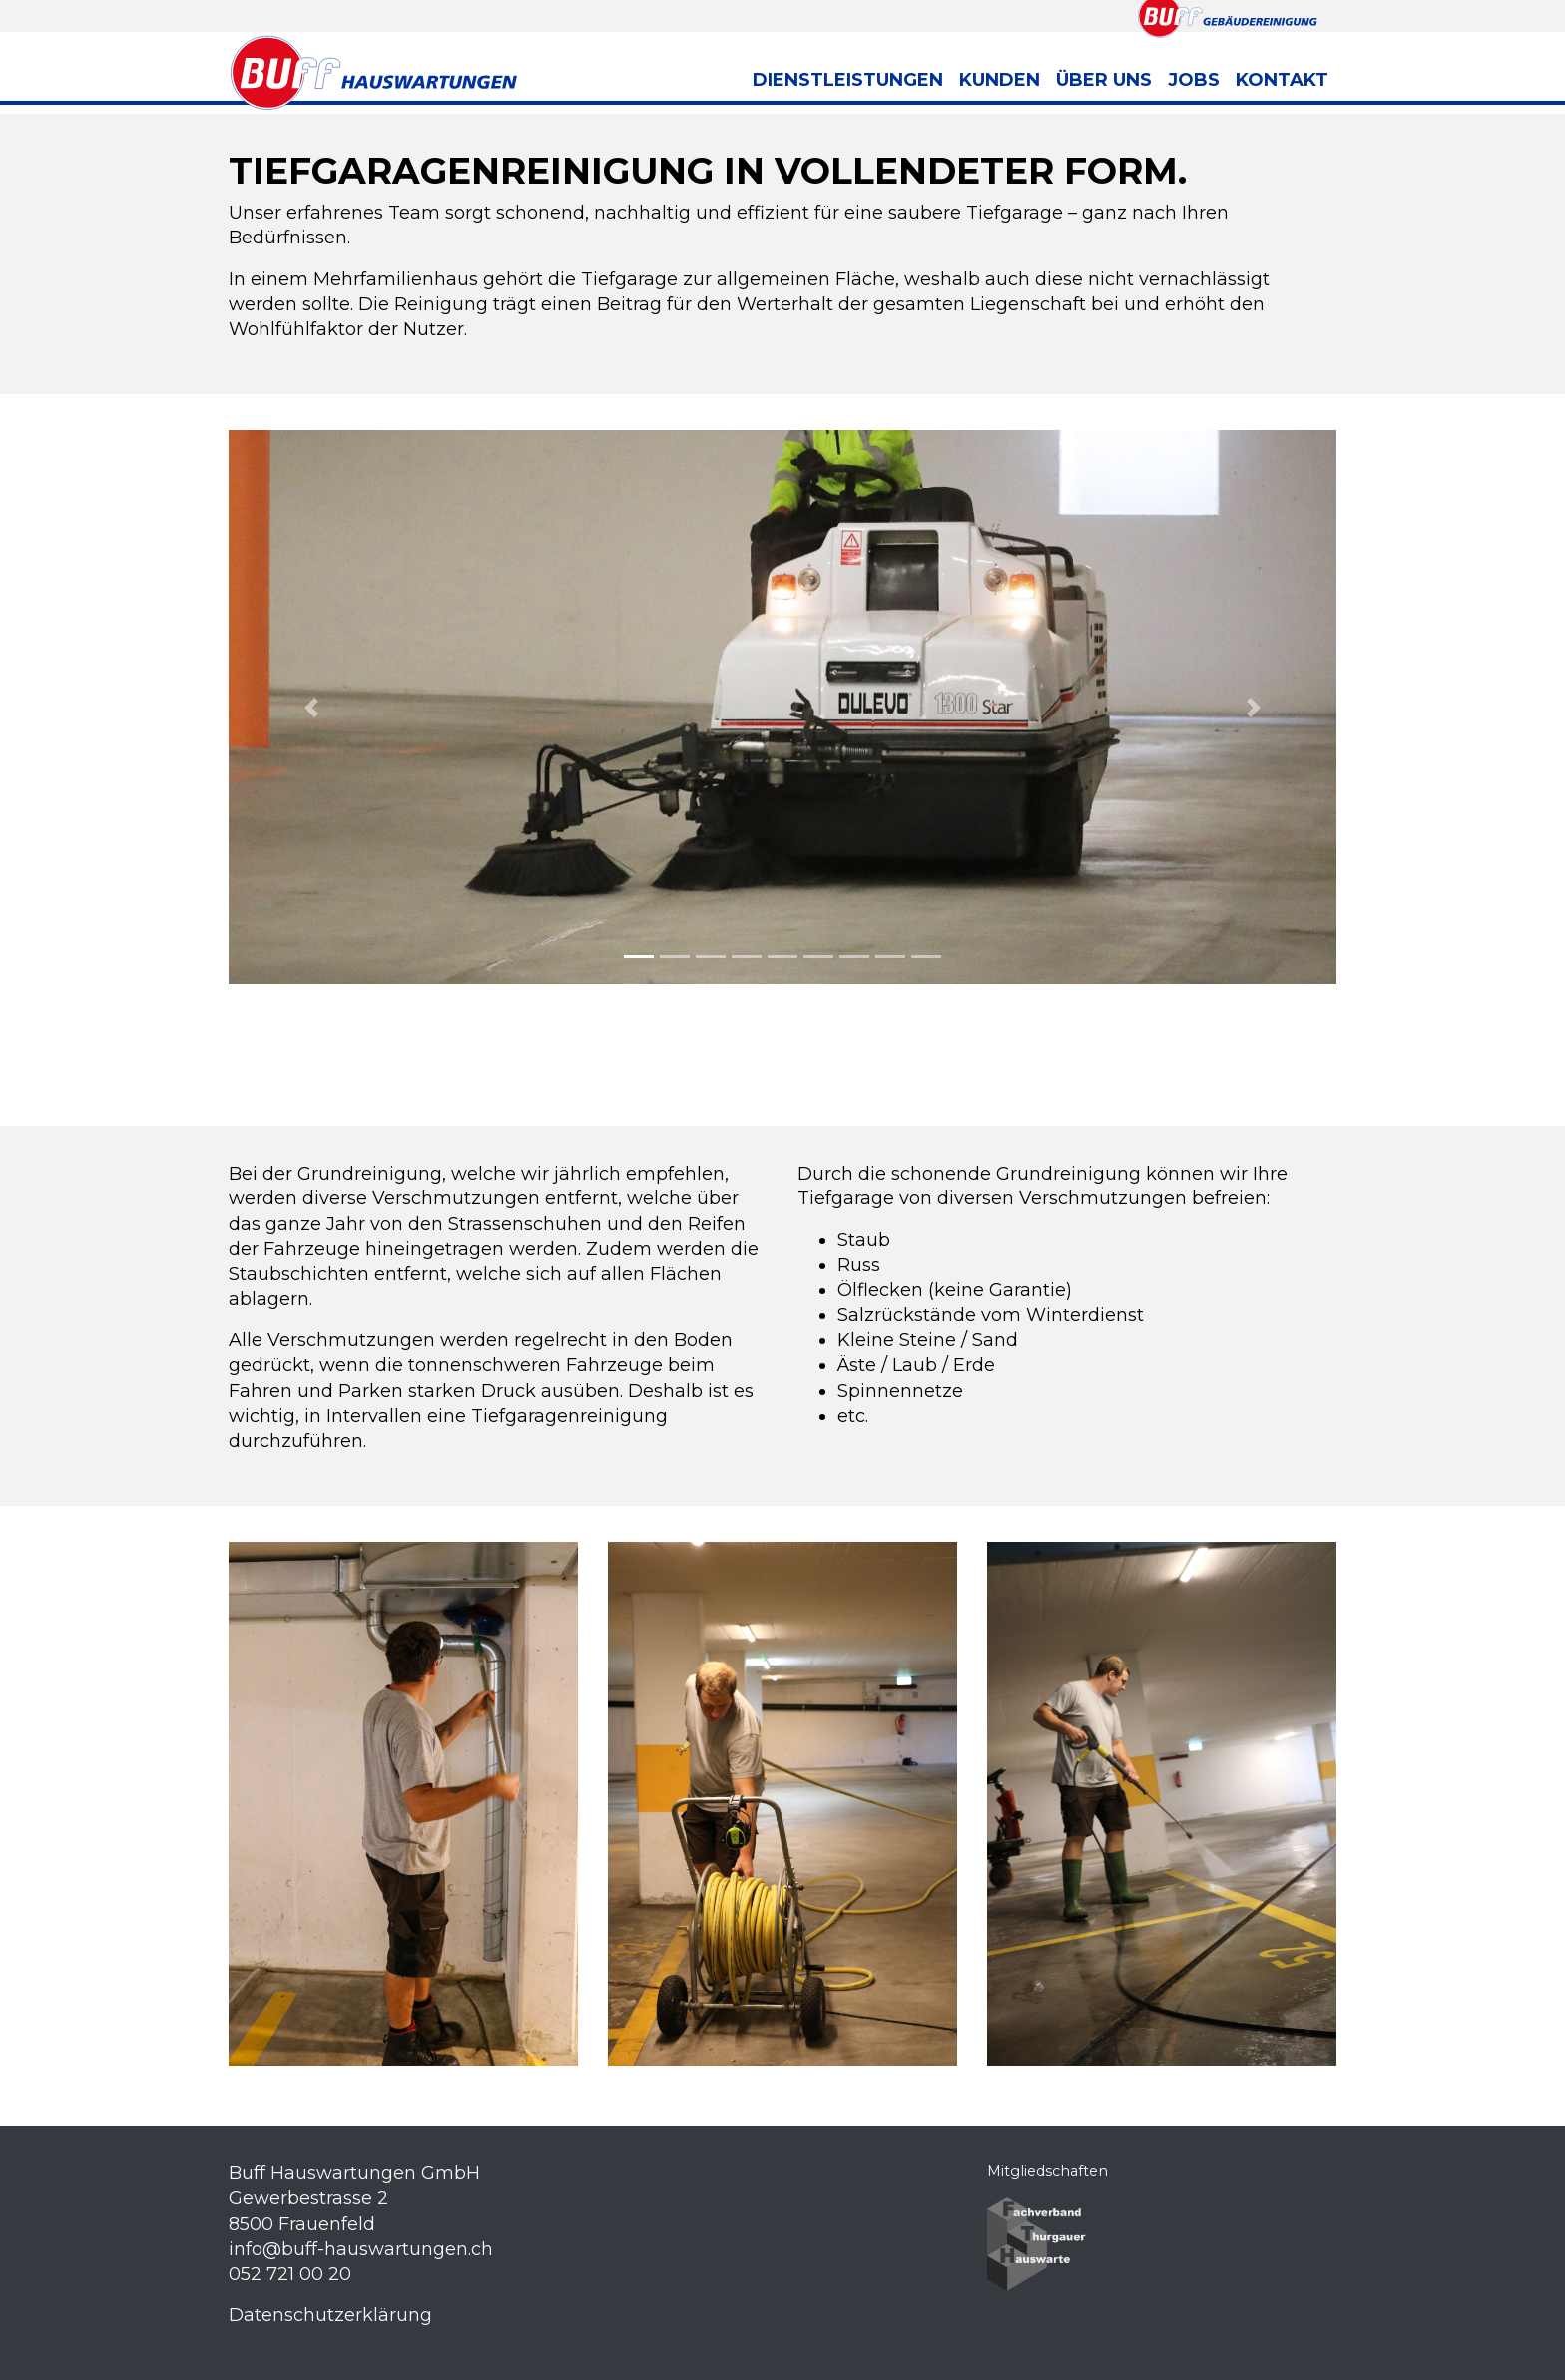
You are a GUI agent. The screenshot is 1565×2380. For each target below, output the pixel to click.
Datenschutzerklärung (330, 2315)
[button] (312, 707)
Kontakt (1282, 80)
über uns (1104, 80)
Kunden (999, 80)
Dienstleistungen (848, 80)
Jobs (1194, 80)
